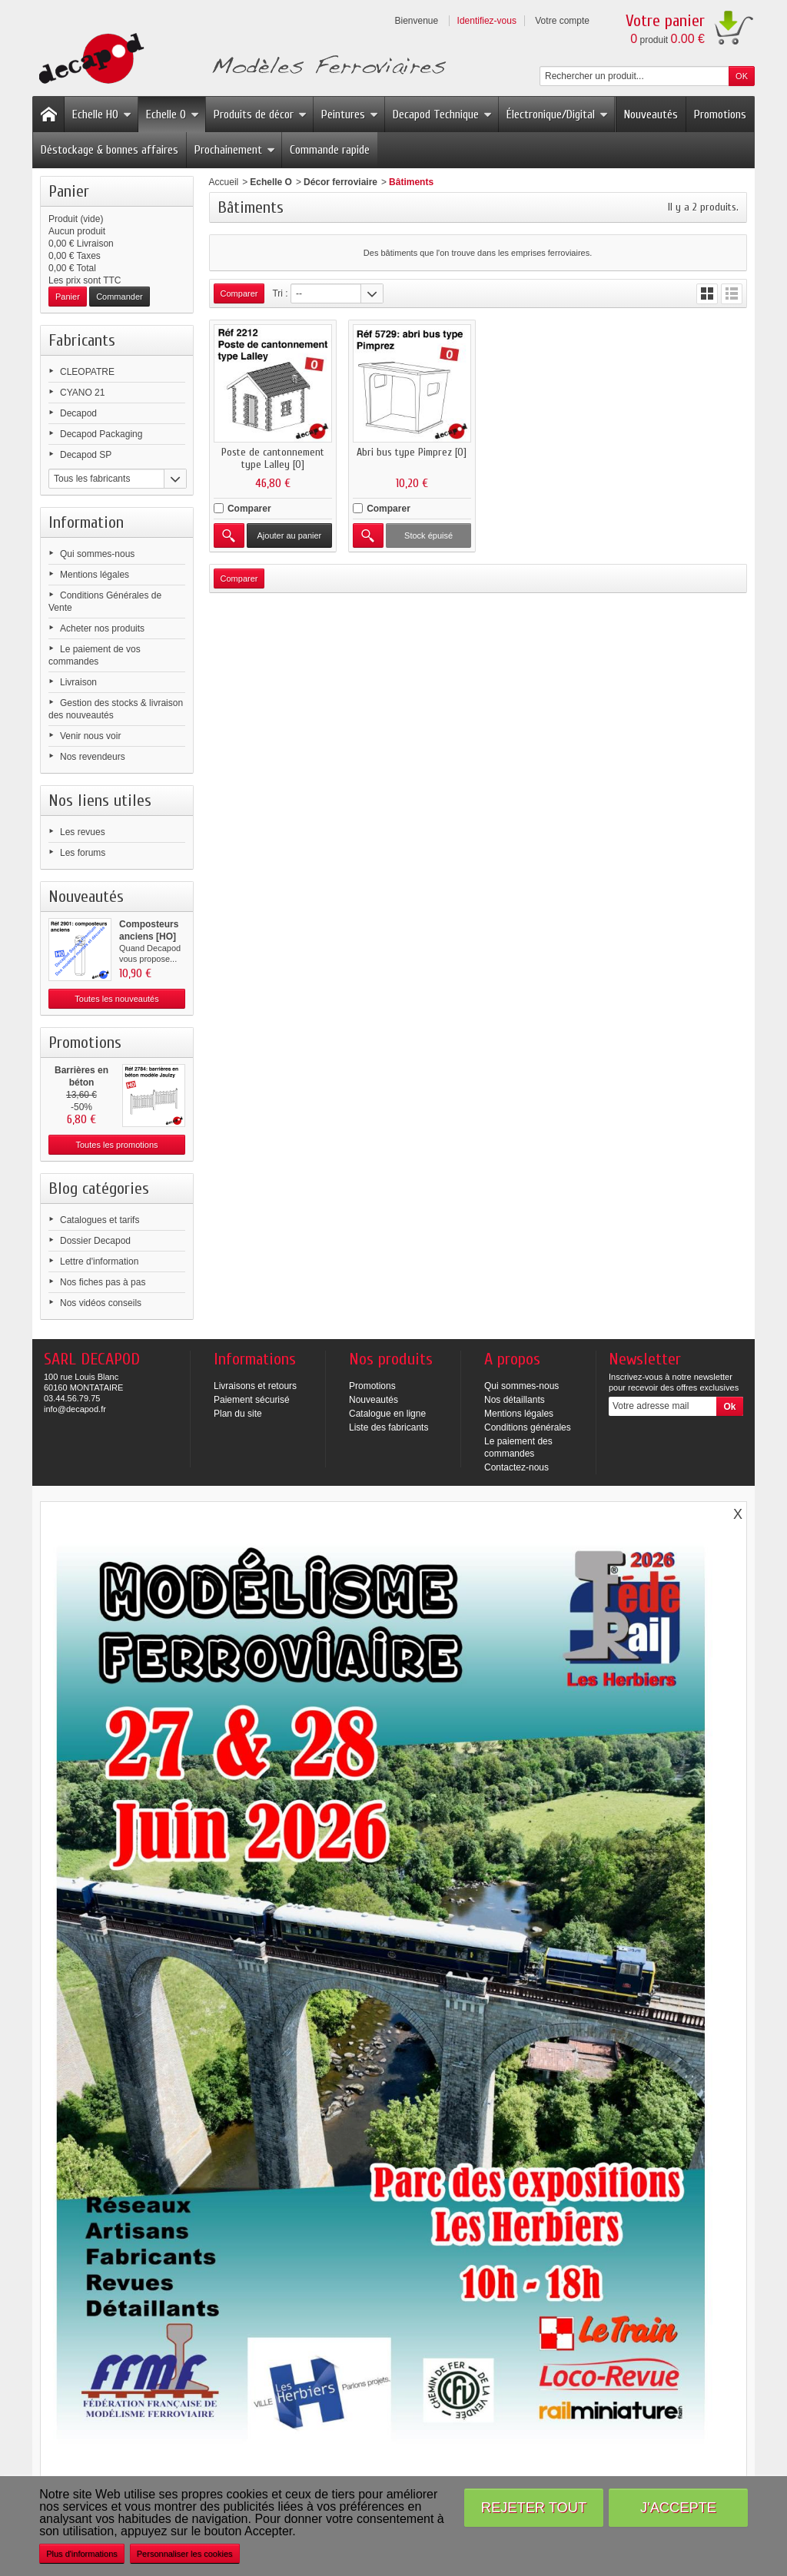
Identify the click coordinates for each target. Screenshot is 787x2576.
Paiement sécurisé (252, 1399)
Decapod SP (85, 454)
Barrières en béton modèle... (81, 1082)
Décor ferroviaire (340, 182)
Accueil (224, 182)
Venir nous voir (90, 736)
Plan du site (238, 1413)
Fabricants (81, 340)
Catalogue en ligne (387, 1413)
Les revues (82, 832)
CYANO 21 (82, 392)
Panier (68, 191)
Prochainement (234, 150)
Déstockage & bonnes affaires (109, 150)
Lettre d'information (99, 1261)
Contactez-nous (516, 1467)
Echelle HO (101, 114)
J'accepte (678, 2507)
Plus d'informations (82, 2553)
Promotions (720, 114)
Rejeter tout (533, 2507)
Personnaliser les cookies (185, 2553)
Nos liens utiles (99, 801)
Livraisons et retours (255, 1386)
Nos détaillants (514, 1399)
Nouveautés (651, 114)
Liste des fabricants (388, 1427)
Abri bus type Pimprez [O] (409, 450)
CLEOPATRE (87, 371)
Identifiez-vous (486, 20)
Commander (119, 296)
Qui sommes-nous (97, 554)
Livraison (78, 682)
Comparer (249, 507)
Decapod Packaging (101, 434)
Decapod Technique (442, 114)
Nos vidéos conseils (100, 1303)
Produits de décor (260, 114)
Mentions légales (94, 574)
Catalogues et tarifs (99, 1220)
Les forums (82, 852)
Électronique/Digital (557, 114)
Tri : (279, 293)
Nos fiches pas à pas (102, 1282)
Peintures (349, 114)
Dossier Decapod (95, 1240)
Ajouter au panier (288, 534)
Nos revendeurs (92, 756)
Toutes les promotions (117, 1144)
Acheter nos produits (102, 628)
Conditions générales (527, 1427)
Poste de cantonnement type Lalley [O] (271, 456)
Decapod (78, 413)
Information (86, 522)
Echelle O (172, 114)
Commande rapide (330, 150)
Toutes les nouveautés (116, 998)
